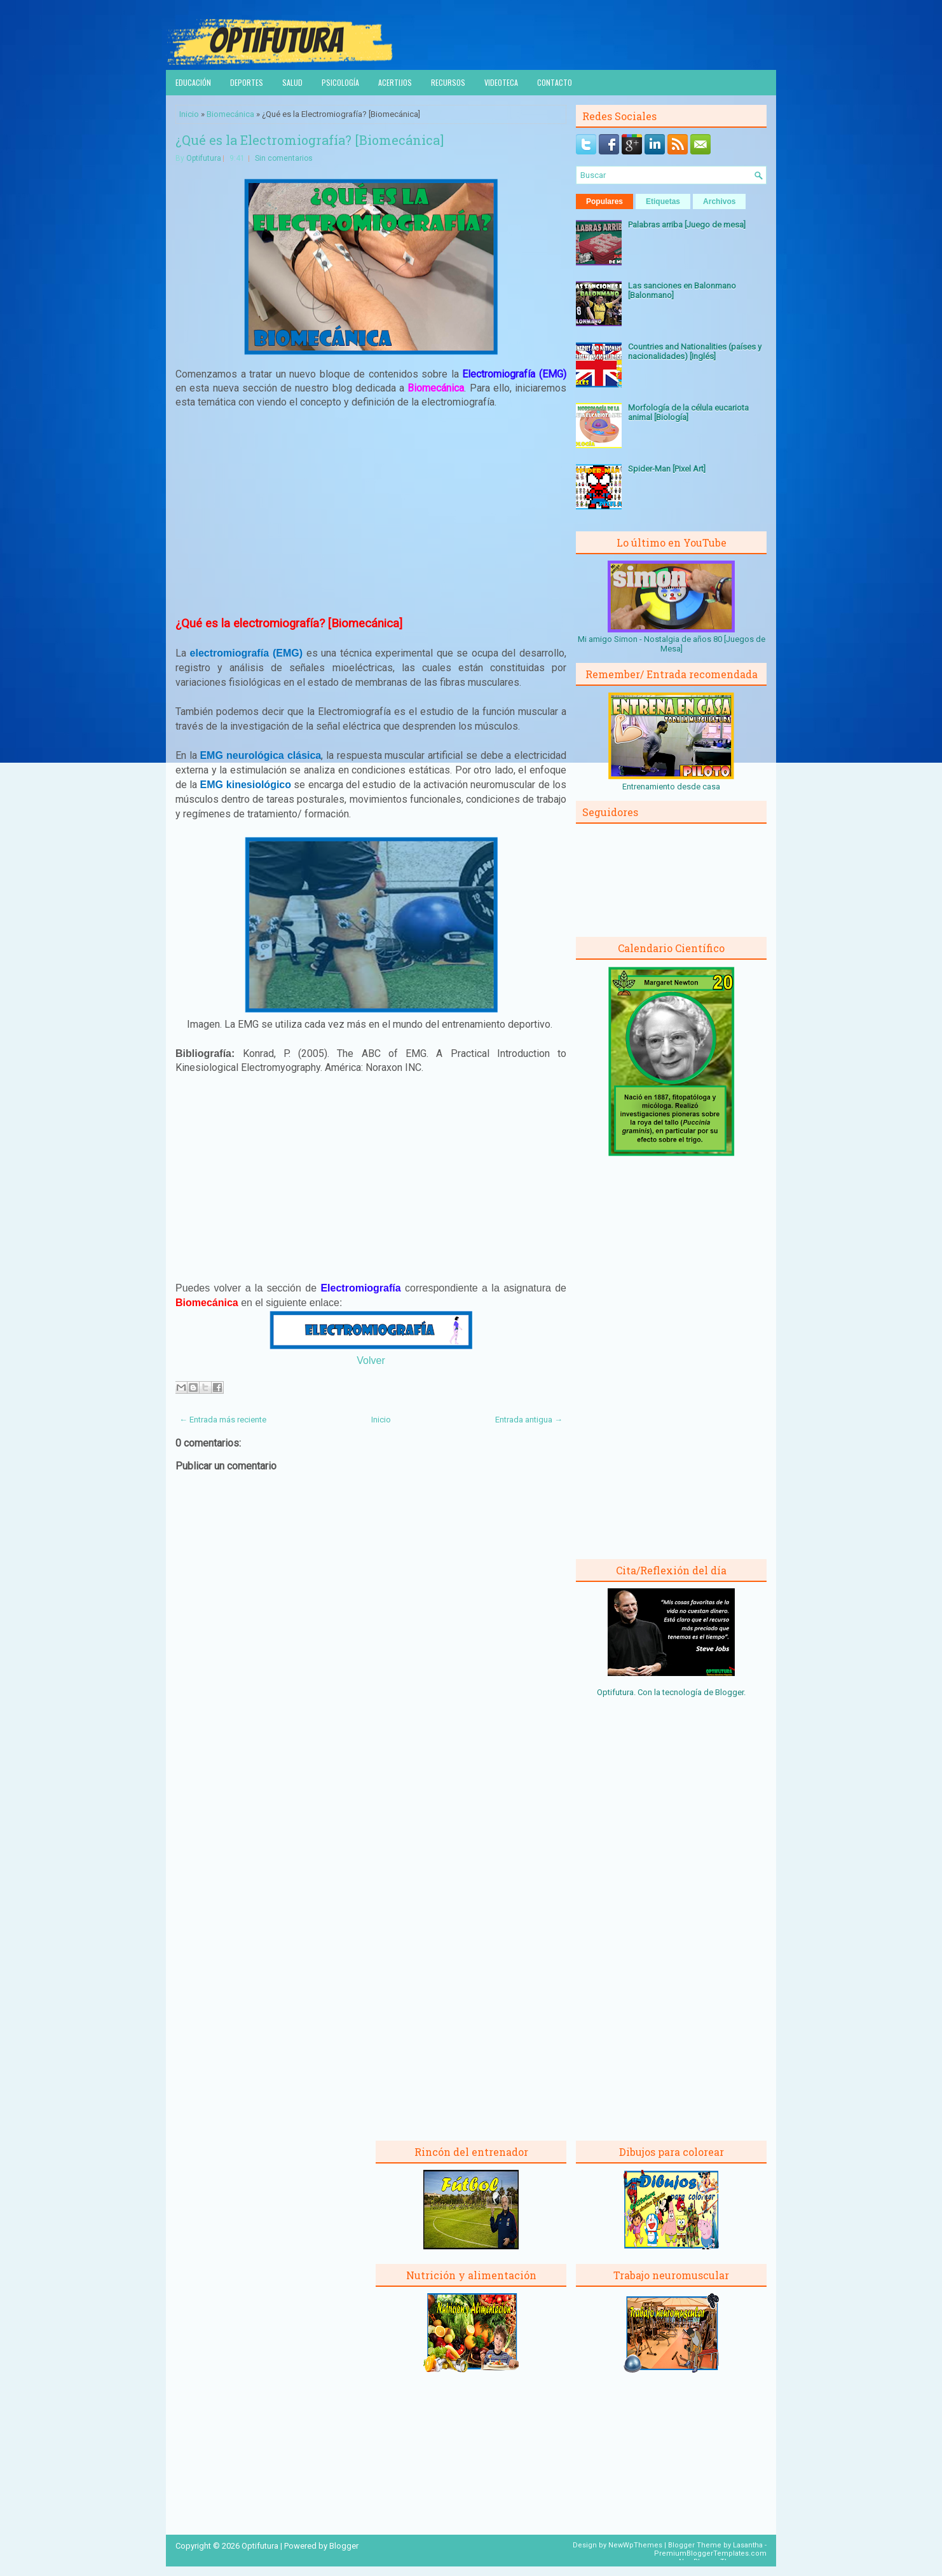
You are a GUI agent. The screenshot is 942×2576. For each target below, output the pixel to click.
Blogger (729, 1692)
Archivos (719, 201)
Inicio (189, 114)
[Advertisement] (371, 513)
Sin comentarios (284, 158)
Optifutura (203, 158)
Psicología (340, 82)
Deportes (246, 82)
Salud (292, 82)
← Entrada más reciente (222, 1419)
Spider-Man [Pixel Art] (667, 469)
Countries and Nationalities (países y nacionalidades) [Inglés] (694, 351)
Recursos (448, 82)
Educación (193, 82)
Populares (604, 201)
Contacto (554, 82)
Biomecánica (230, 114)
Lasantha (748, 2545)
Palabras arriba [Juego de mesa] (687, 224)
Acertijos (395, 82)
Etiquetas (663, 201)
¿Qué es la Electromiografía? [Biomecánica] (309, 139)
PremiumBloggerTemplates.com (710, 2553)
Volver (371, 1360)
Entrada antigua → (529, 1419)
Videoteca (501, 82)
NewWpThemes (635, 2545)
